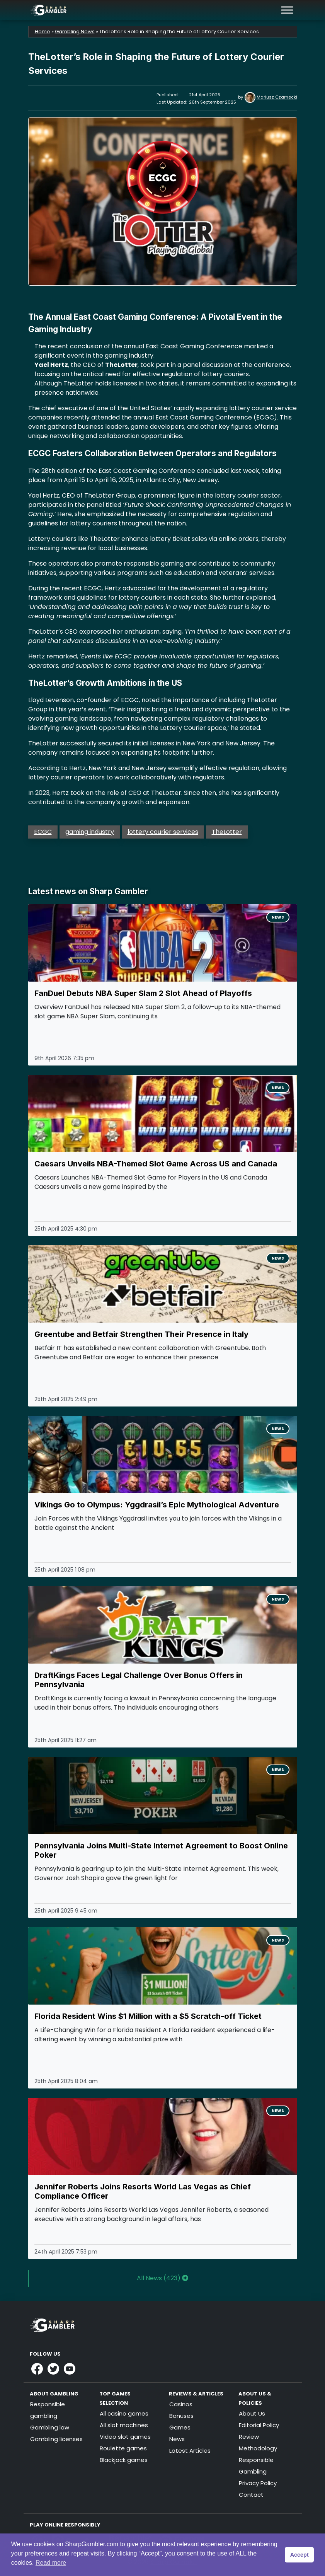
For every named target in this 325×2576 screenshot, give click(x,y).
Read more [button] (51, 2562)
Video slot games (125, 2437)
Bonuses (181, 2416)
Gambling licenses (56, 2439)
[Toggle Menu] (287, 10)
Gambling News (75, 31)
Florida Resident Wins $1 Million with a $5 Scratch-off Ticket (148, 2016)
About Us (252, 2413)
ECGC (43, 831)
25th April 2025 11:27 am (65, 1740)
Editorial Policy (259, 2425)
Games (180, 2427)
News (278, 917)
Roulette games (123, 2448)
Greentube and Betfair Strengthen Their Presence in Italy (141, 1334)
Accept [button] (299, 2555)
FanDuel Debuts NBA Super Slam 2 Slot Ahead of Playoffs (143, 993)
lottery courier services (163, 831)
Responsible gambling (47, 2410)
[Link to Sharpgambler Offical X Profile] (53, 2368)
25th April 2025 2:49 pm (65, 1399)
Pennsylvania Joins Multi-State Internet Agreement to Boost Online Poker (161, 1850)
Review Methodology (258, 2442)
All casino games (124, 2413)
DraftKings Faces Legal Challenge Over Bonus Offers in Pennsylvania (138, 1680)
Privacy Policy (258, 2483)
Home (42, 31)
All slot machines (124, 2425)
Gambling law (49, 2427)
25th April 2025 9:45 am (65, 1911)
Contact (251, 2495)
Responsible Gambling (256, 2465)
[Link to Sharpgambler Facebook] (37, 2368)
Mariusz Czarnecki (277, 97)
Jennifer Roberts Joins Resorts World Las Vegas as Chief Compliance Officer (142, 2191)
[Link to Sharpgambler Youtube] (69, 2368)
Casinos (180, 2404)
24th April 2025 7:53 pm (65, 2251)
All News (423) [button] (162, 2278)
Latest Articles (190, 2450)
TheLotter (227, 831)
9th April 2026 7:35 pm (64, 1058)
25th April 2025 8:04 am (66, 2081)
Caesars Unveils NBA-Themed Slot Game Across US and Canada (155, 1163)
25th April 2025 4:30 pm (65, 1229)
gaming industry (89, 831)
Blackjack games (124, 2460)
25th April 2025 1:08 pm (64, 1570)
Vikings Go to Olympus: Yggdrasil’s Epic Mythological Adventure (156, 1504)
